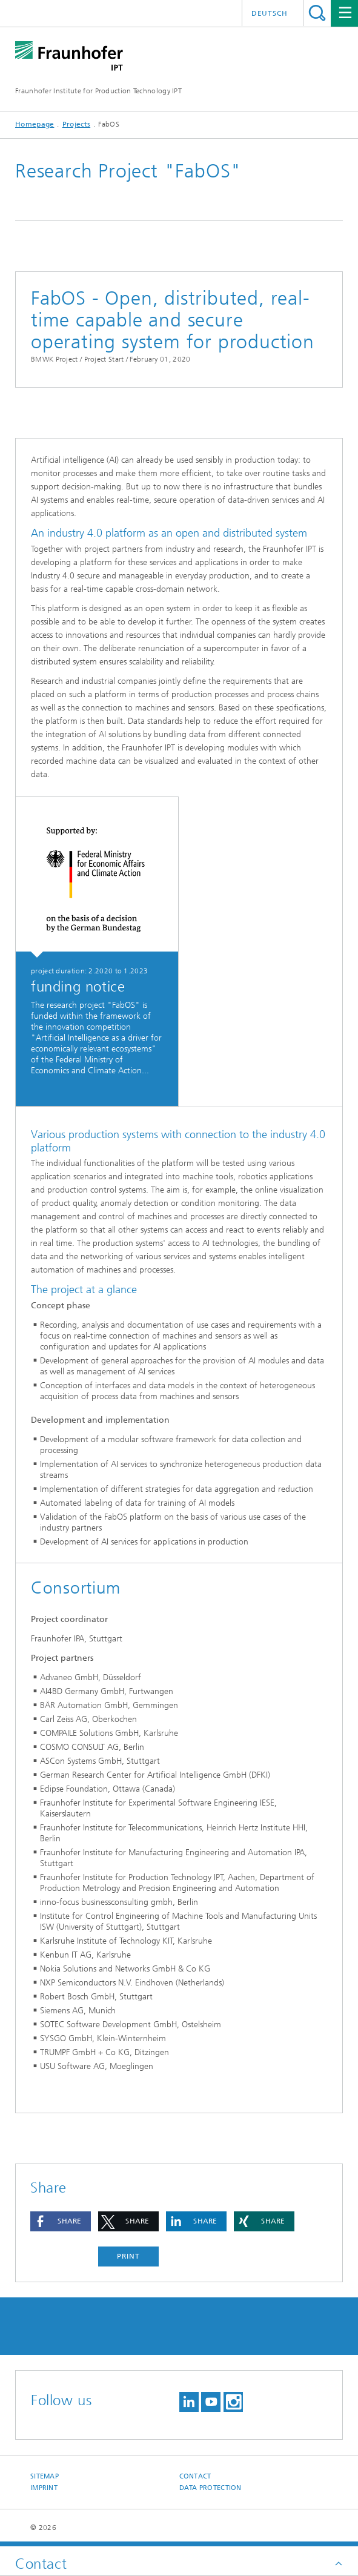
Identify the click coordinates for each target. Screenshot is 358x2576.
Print (128, 2256)
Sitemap (44, 2476)
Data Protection (210, 2488)
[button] (60, 2221)
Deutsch (269, 13)
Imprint (44, 2488)
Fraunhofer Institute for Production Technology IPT (98, 91)
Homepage (34, 124)
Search (317, 13)
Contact (195, 2476)
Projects (76, 124)
